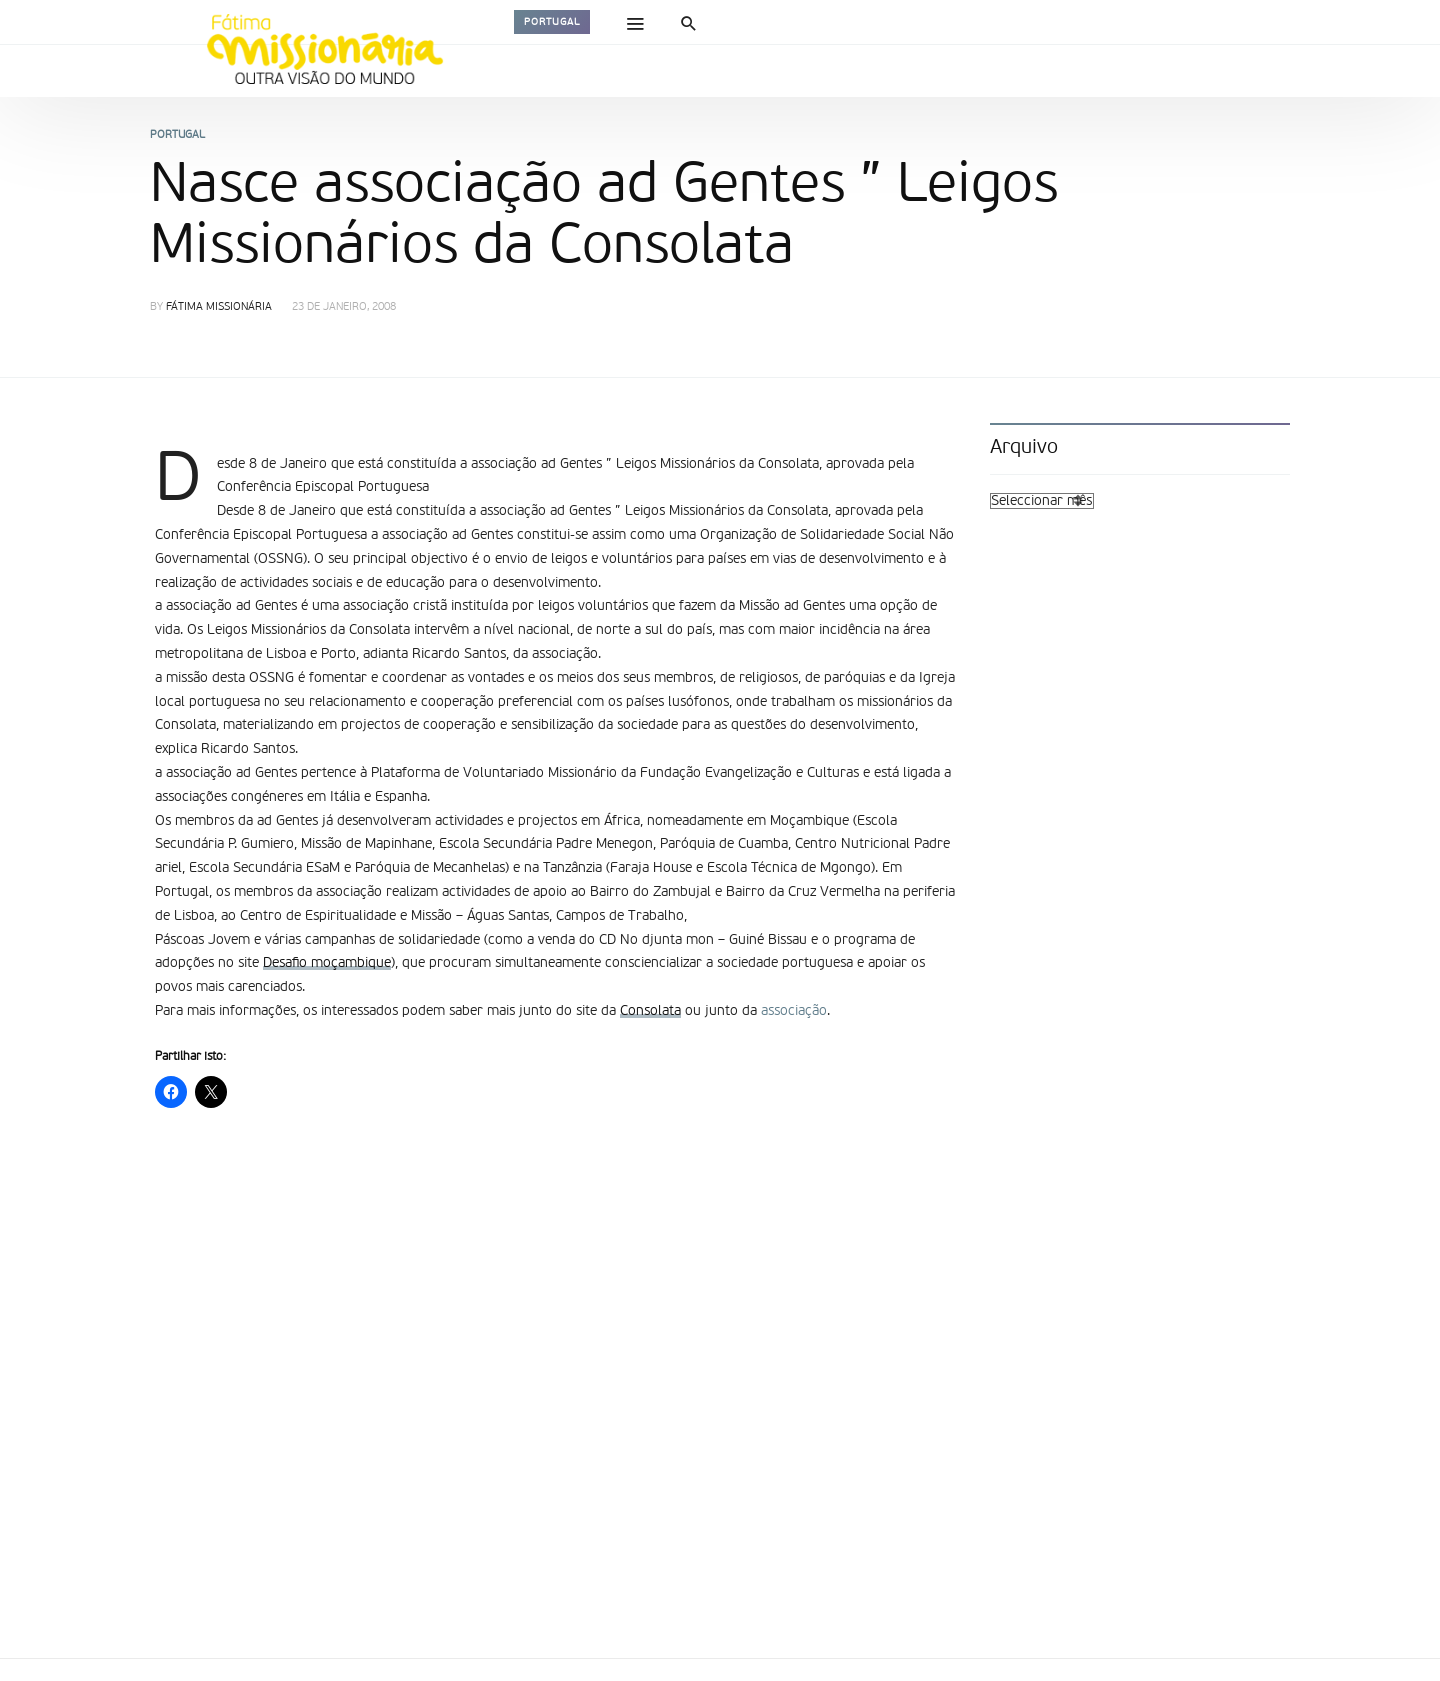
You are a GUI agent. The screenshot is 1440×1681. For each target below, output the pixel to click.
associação (794, 1011)
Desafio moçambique (327, 963)
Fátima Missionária (219, 307)
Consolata (650, 1011)
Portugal (552, 22)
